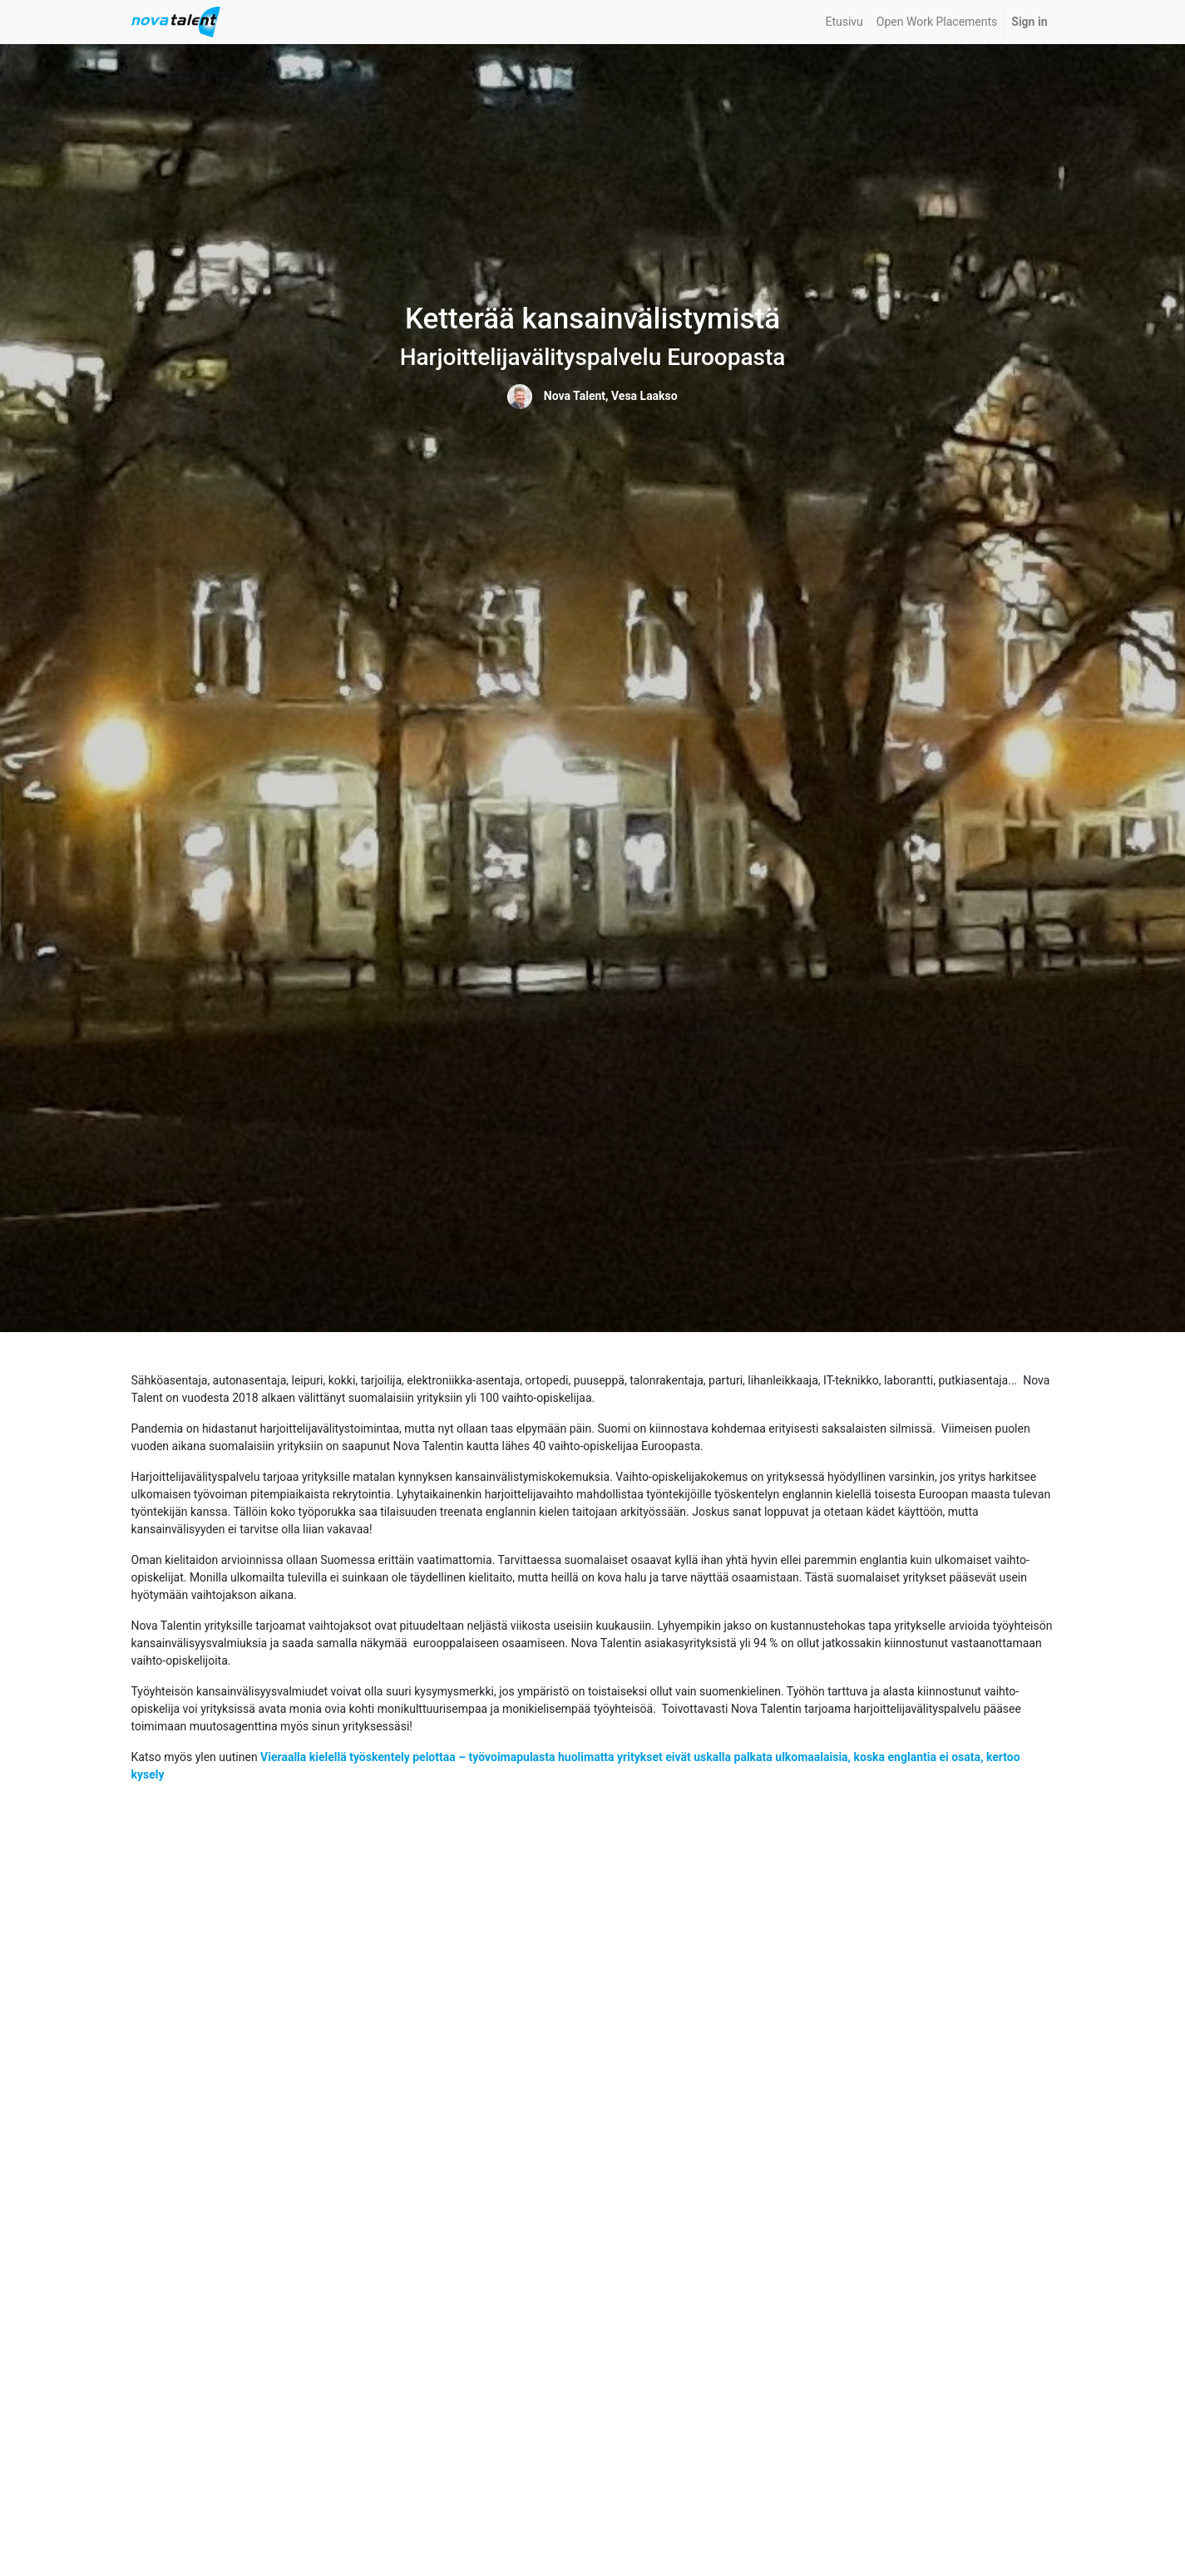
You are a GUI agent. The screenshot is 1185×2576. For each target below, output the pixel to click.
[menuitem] (843, 22)
